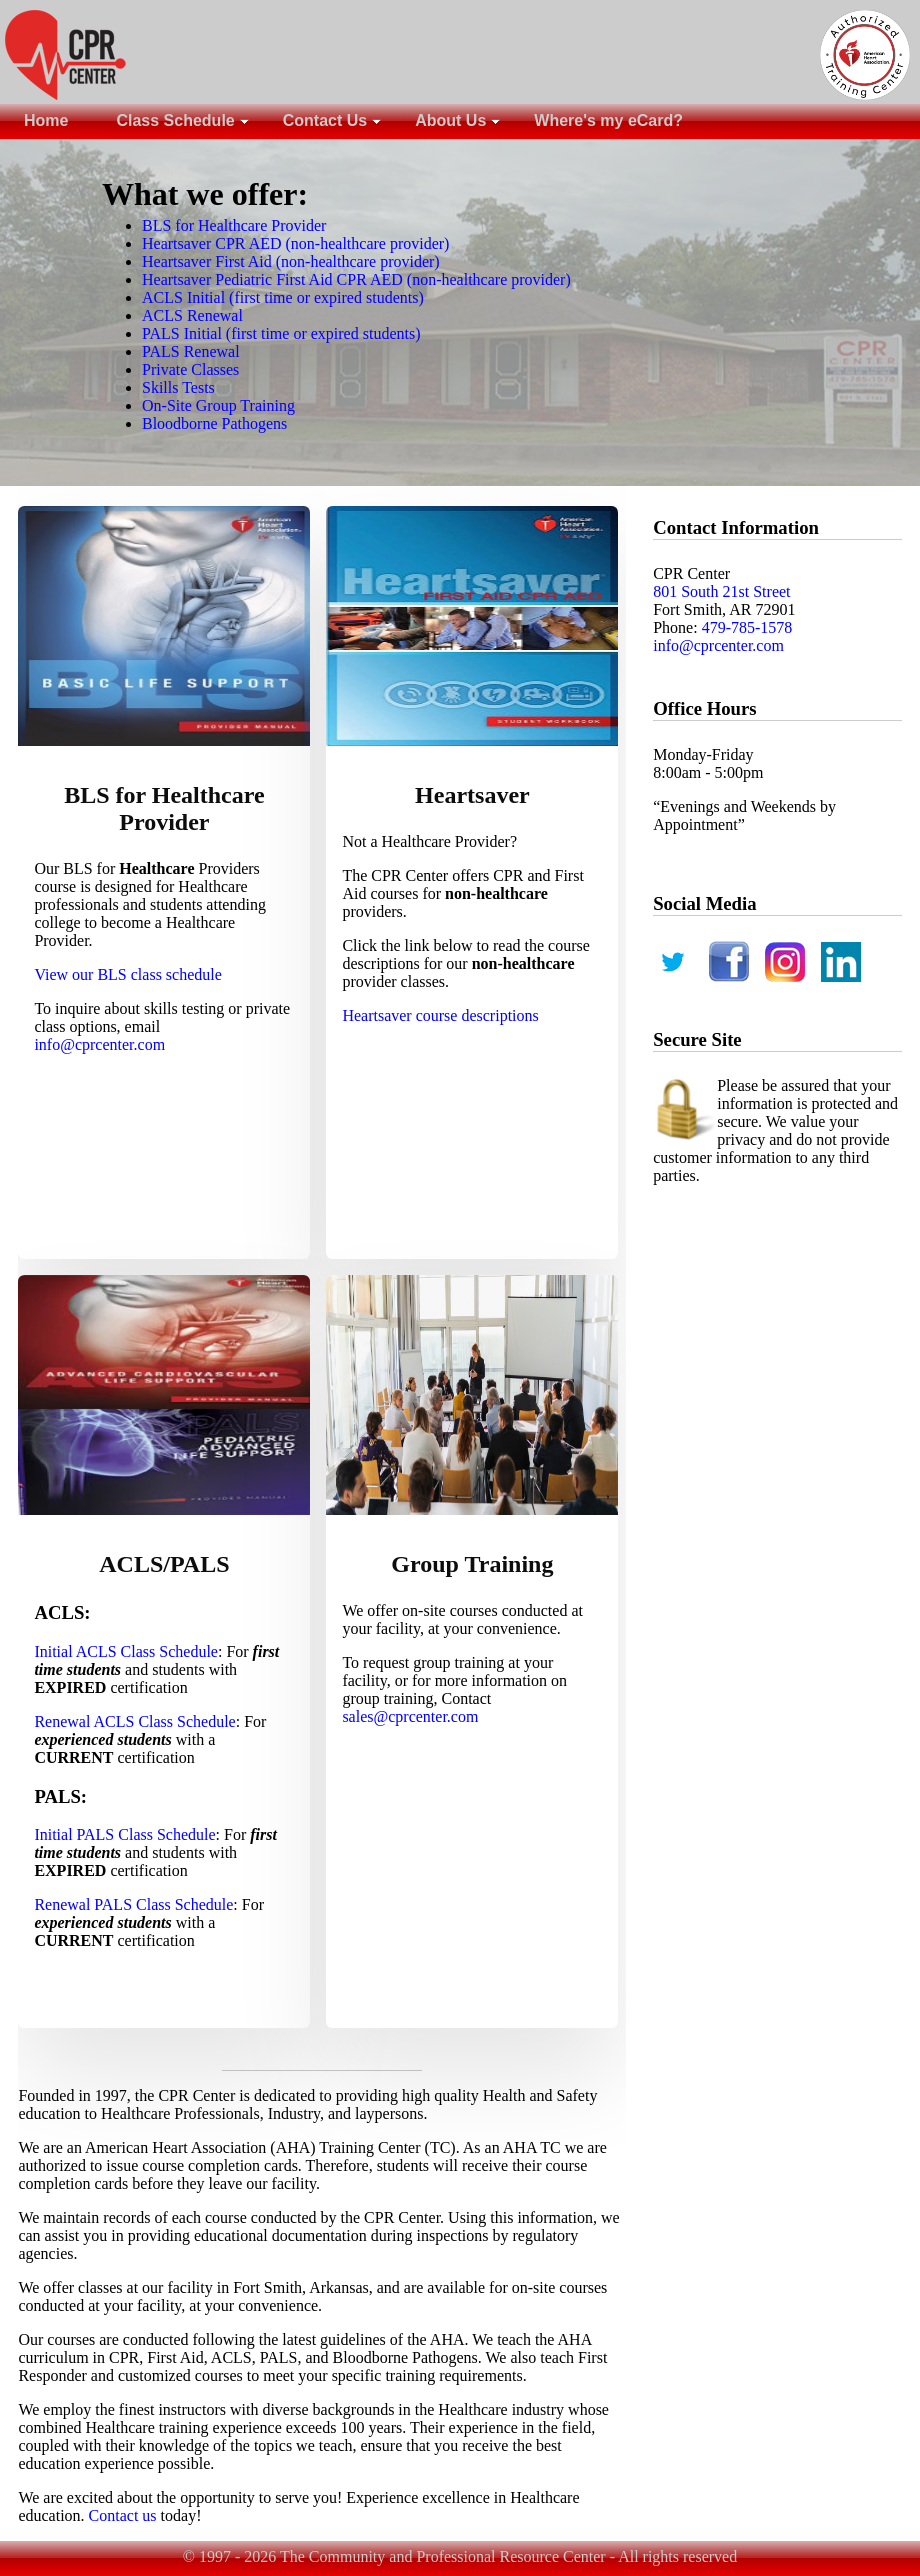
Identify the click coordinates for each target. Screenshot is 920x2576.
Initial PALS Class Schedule (124, 1834)
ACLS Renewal (192, 315)
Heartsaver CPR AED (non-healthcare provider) (295, 243)
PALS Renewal (191, 351)
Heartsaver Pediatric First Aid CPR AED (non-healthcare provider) (356, 279)
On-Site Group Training (218, 405)
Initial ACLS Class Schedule (126, 1651)
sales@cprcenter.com (410, 1716)
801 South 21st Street (721, 591)
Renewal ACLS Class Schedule (134, 1721)
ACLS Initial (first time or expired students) (283, 297)
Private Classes (190, 369)
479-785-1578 (747, 627)
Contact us (123, 2515)
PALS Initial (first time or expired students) (281, 333)
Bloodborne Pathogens (214, 423)
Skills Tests (178, 387)
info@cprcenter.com (99, 1044)
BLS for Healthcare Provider (234, 225)
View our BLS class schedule (127, 974)
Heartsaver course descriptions (440, 1015)
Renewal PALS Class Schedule (133, 1904)
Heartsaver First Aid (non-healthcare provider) (291, 261)
